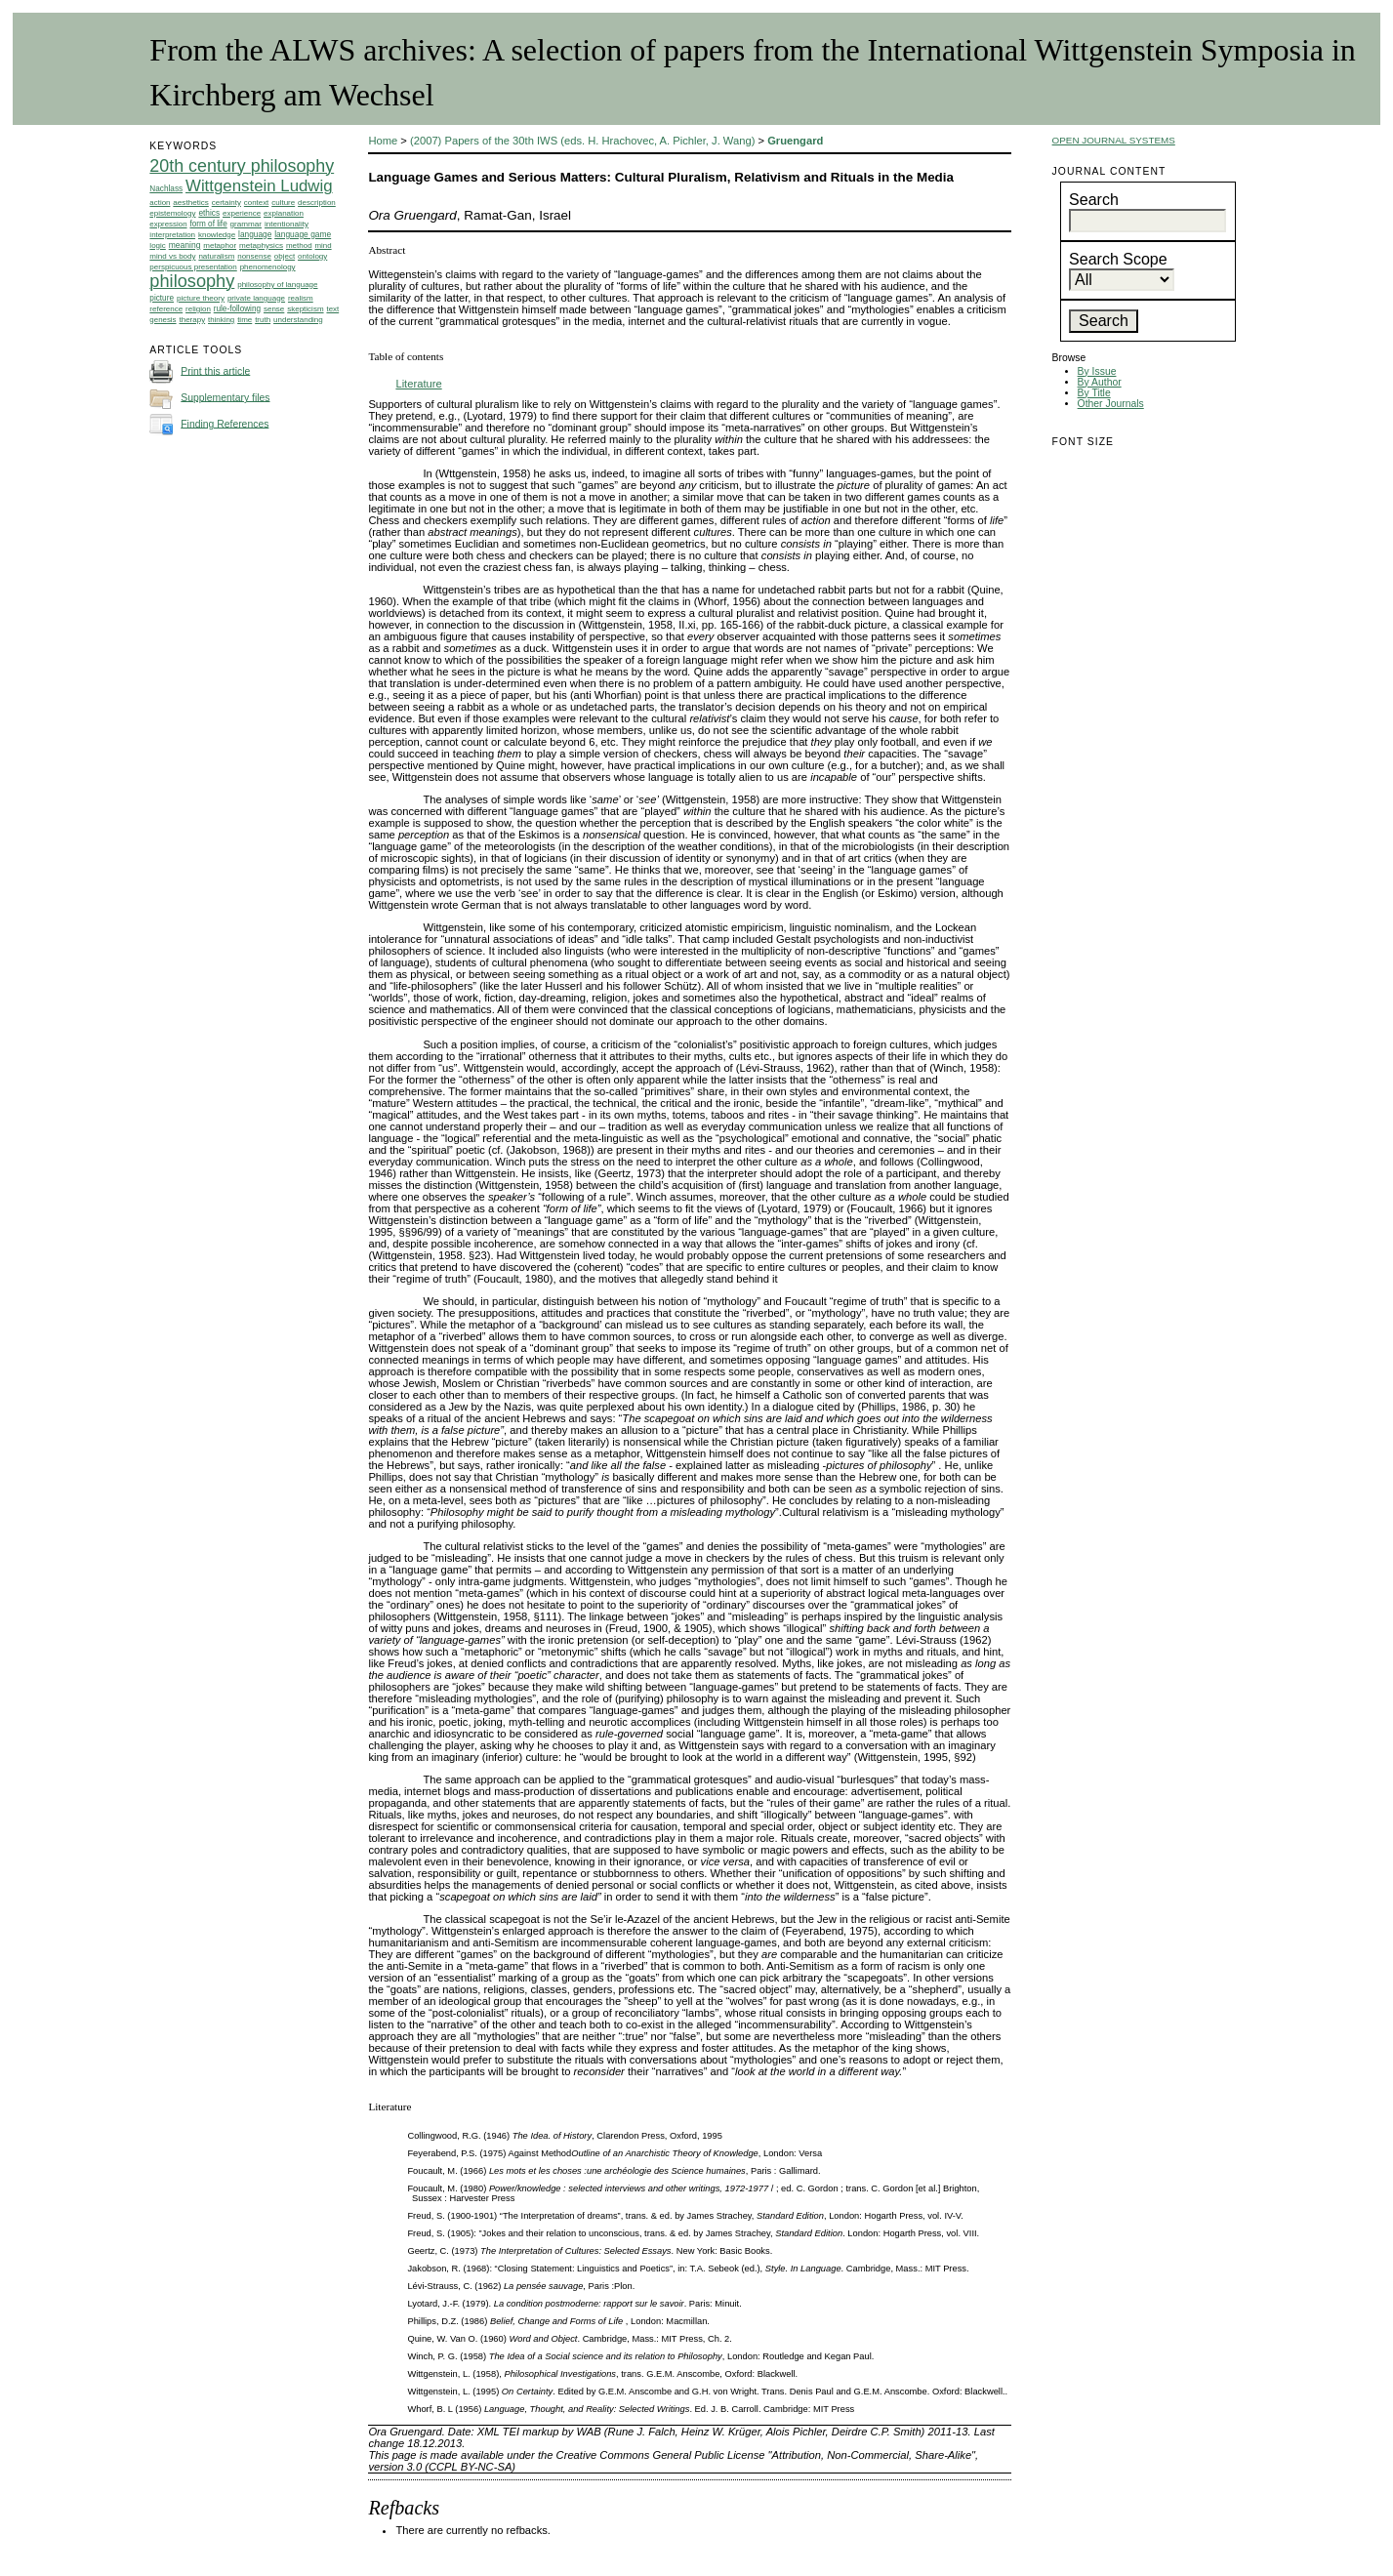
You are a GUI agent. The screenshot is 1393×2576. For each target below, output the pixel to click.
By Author (1100, 382)
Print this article (215, 370)
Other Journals (1111, 403)
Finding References (224, 423)
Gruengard (795, 140)
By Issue (1097, 371)
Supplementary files (225, 396)
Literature (418, 383)
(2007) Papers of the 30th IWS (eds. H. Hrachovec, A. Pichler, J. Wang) (582, 140)
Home (382, 140)
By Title (1094, 393)
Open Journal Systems (1113, 140)
